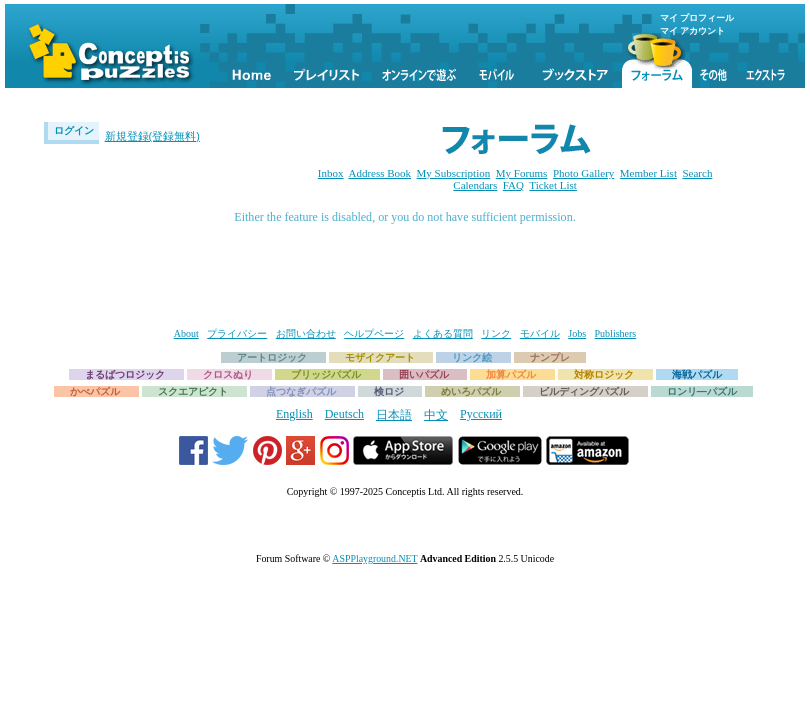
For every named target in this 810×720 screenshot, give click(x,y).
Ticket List (553, 185)
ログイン (74, 130)
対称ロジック (604, 374)
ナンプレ (550, 357)
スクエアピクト (193, 391)
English (294, 414)
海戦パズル (697, 374)
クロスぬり (228, 374)
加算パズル (511, 374)
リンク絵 (472, 357)
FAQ (513, 185)
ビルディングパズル (584, 391)
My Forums (522, 173)
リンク (496, 333)
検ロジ (389, 391)
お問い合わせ (306, 333)
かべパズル (95, 391)
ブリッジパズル (326, 374)
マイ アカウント (692, 31)
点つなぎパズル (301, 391)
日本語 (394, 415)
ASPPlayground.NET (374, 558)
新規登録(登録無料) (152, 136)
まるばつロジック (125, 374)
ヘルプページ (374, 333)
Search (697, 173)
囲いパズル (424, 374)
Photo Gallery (583, 173)
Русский (481, 414)
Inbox (331, 173)
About (186, 333)
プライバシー (237, 333)
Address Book (379, 173)
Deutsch (344, 414)
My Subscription (454, 173)
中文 (436, 415)
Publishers (616, 333)
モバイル (540, 333)
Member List (648, 173)
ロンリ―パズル (702, 391)
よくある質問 (443, 333)
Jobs (577, 333)
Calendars (475, 185)
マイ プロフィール (697, 18)
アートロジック (272, 357)
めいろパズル (471, 391)
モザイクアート (380, 357)
